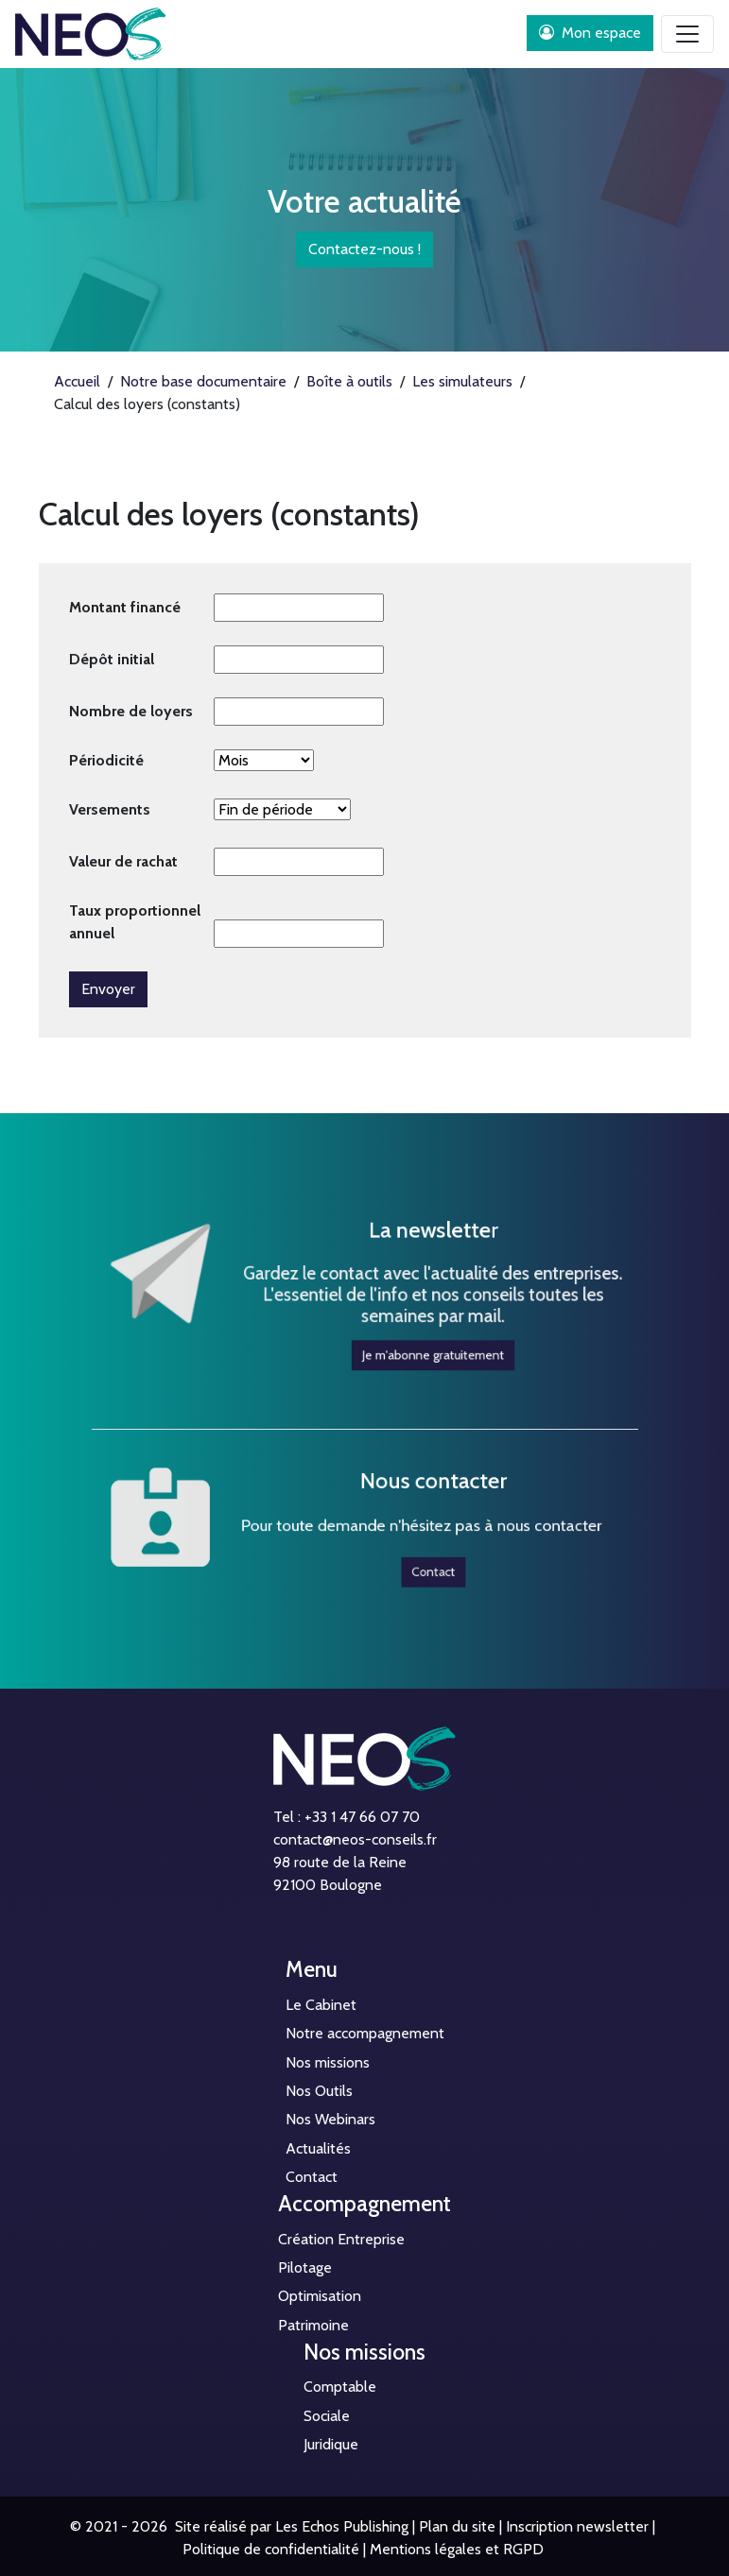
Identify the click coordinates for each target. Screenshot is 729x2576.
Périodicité (106, 760)
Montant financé (125, 607)
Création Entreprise (341, 2239)
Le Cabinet (321, 2005)
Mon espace (590, 33)
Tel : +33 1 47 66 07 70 (346, 1817)
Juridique (331, 2444)
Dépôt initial (111, 659)
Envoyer (108, 989)
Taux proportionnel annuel (134, 922)
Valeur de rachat (123, 861)
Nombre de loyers (131, 711)
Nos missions (328, 2062)
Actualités (318, 2148)
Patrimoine (313, 2325)
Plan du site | (460, 2526)
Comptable (340, 2387)
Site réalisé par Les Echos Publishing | (293, 2526)
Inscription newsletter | (580, 2526)
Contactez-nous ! (364, 249)
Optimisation (319, 2296)
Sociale (327, 2416)
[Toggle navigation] (687, 34)
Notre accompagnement (365, 2033)
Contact (405, 1553)
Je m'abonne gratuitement (406, 1326)
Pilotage (305, 2267)
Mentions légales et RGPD (457, 2549)
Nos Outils (319, 2091)
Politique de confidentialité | (274, 2549)
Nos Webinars (330, 2119)
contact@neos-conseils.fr (355, 1839)
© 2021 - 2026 (118, 2526)
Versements (109, 809)
